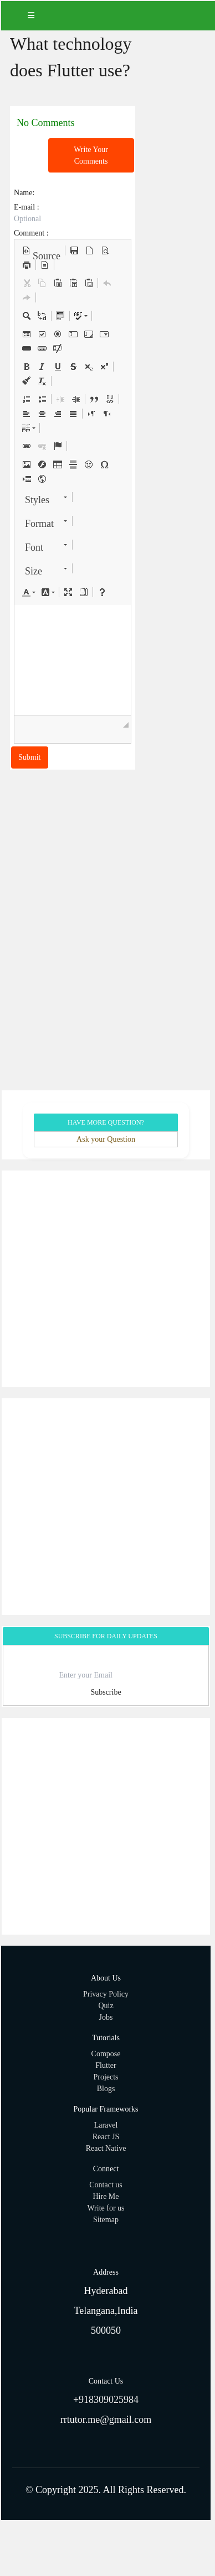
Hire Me (106, 2196)
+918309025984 (106, 2399)
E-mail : (26, 207)
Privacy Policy (106, 1994)
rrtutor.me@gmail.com (106, 2419)
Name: (24, 193)
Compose (106, 2054)
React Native (106, 2148)
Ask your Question (105, 1139)
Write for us (105, 2208)
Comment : (31, 233)
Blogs (106, 2088)
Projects (105, 2077)
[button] (41, 250)
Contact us (105, 2185)
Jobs (106, 2017)
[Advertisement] (107, 1279)
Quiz (105, 2006)
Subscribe (105, 1692)
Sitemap (106, 2220)
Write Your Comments (91, 155)
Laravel (106, 2125)
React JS (106, 2137)
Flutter (105, 2065)
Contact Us (106, 2381)
